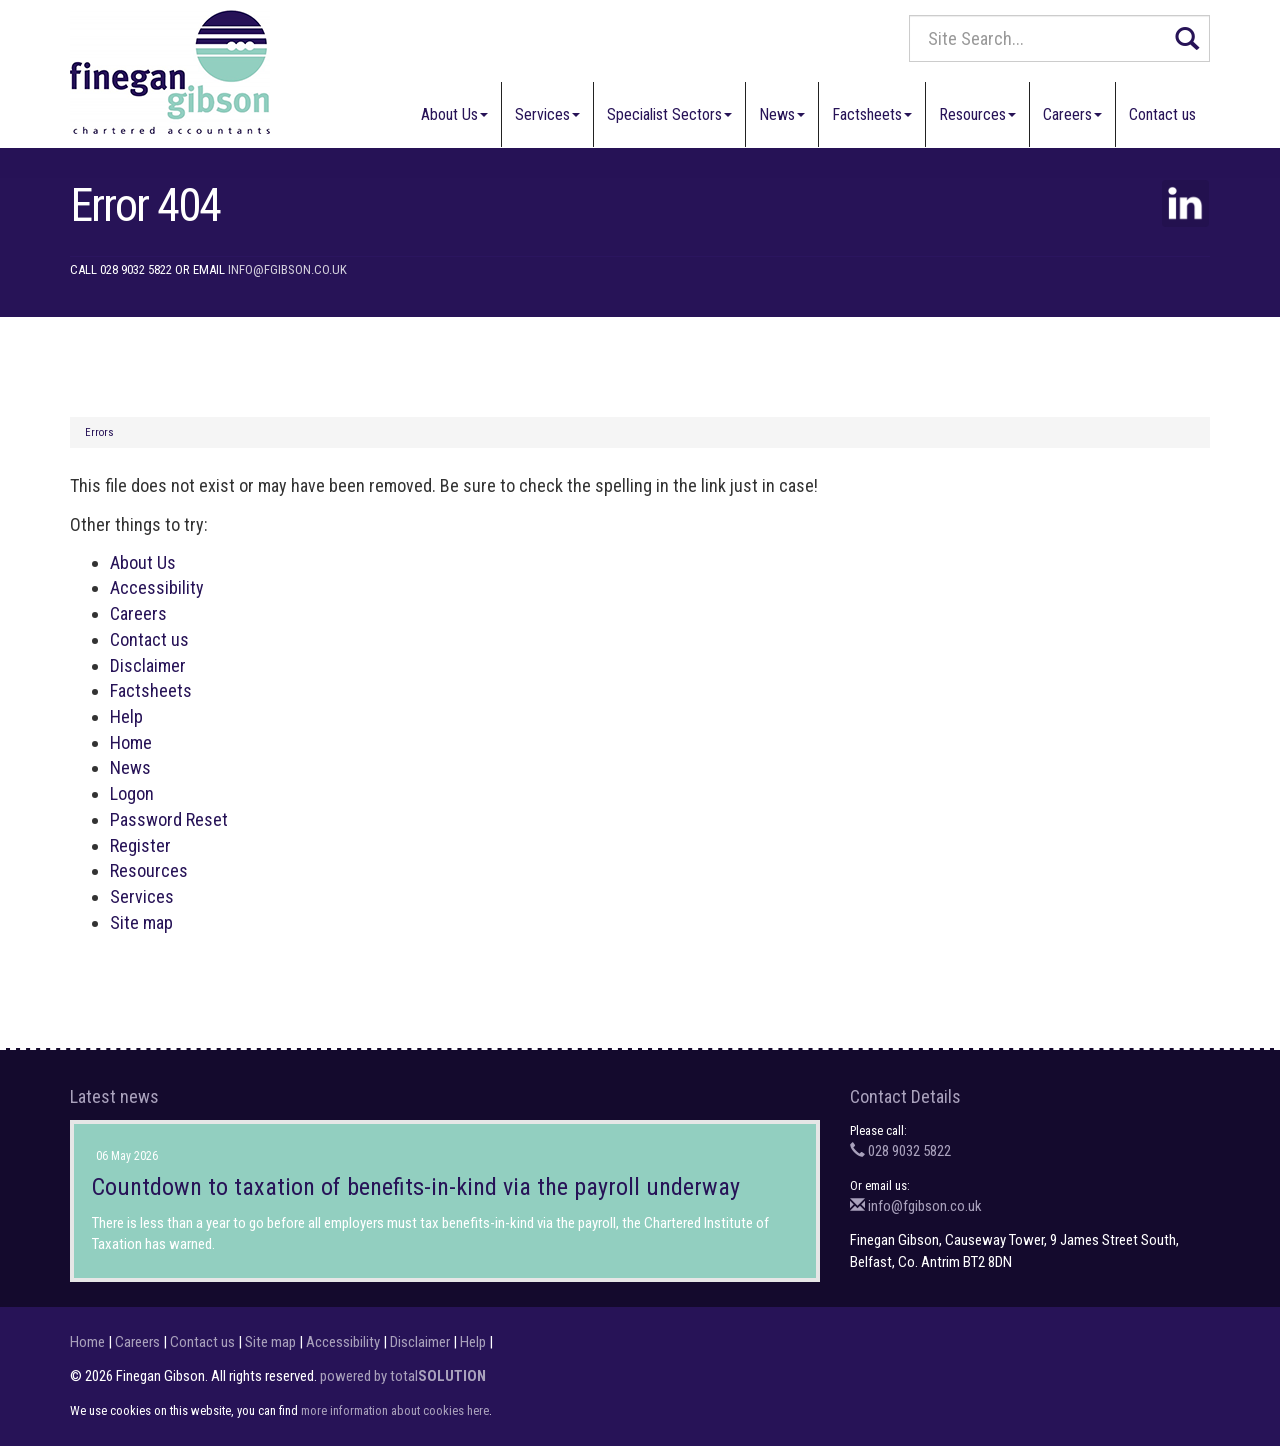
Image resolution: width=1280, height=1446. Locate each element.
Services (547, 114)
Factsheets (872, 114)
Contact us (1162, 114)
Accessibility (157, 587)
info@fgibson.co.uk (287, 269)
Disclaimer (148, 665)
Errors (99, 432)
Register (140, 845)
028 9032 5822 (900, 1151)
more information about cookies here (395, 1410)
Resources (977, 114)
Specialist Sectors (669, 114)
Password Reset (169, 819)
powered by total (403, 1376)
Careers (1072, 114)
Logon (132, 793)
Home (131, 742)
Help (126, 716)
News (782, 114)
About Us (454, 114)
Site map (141, 922)
